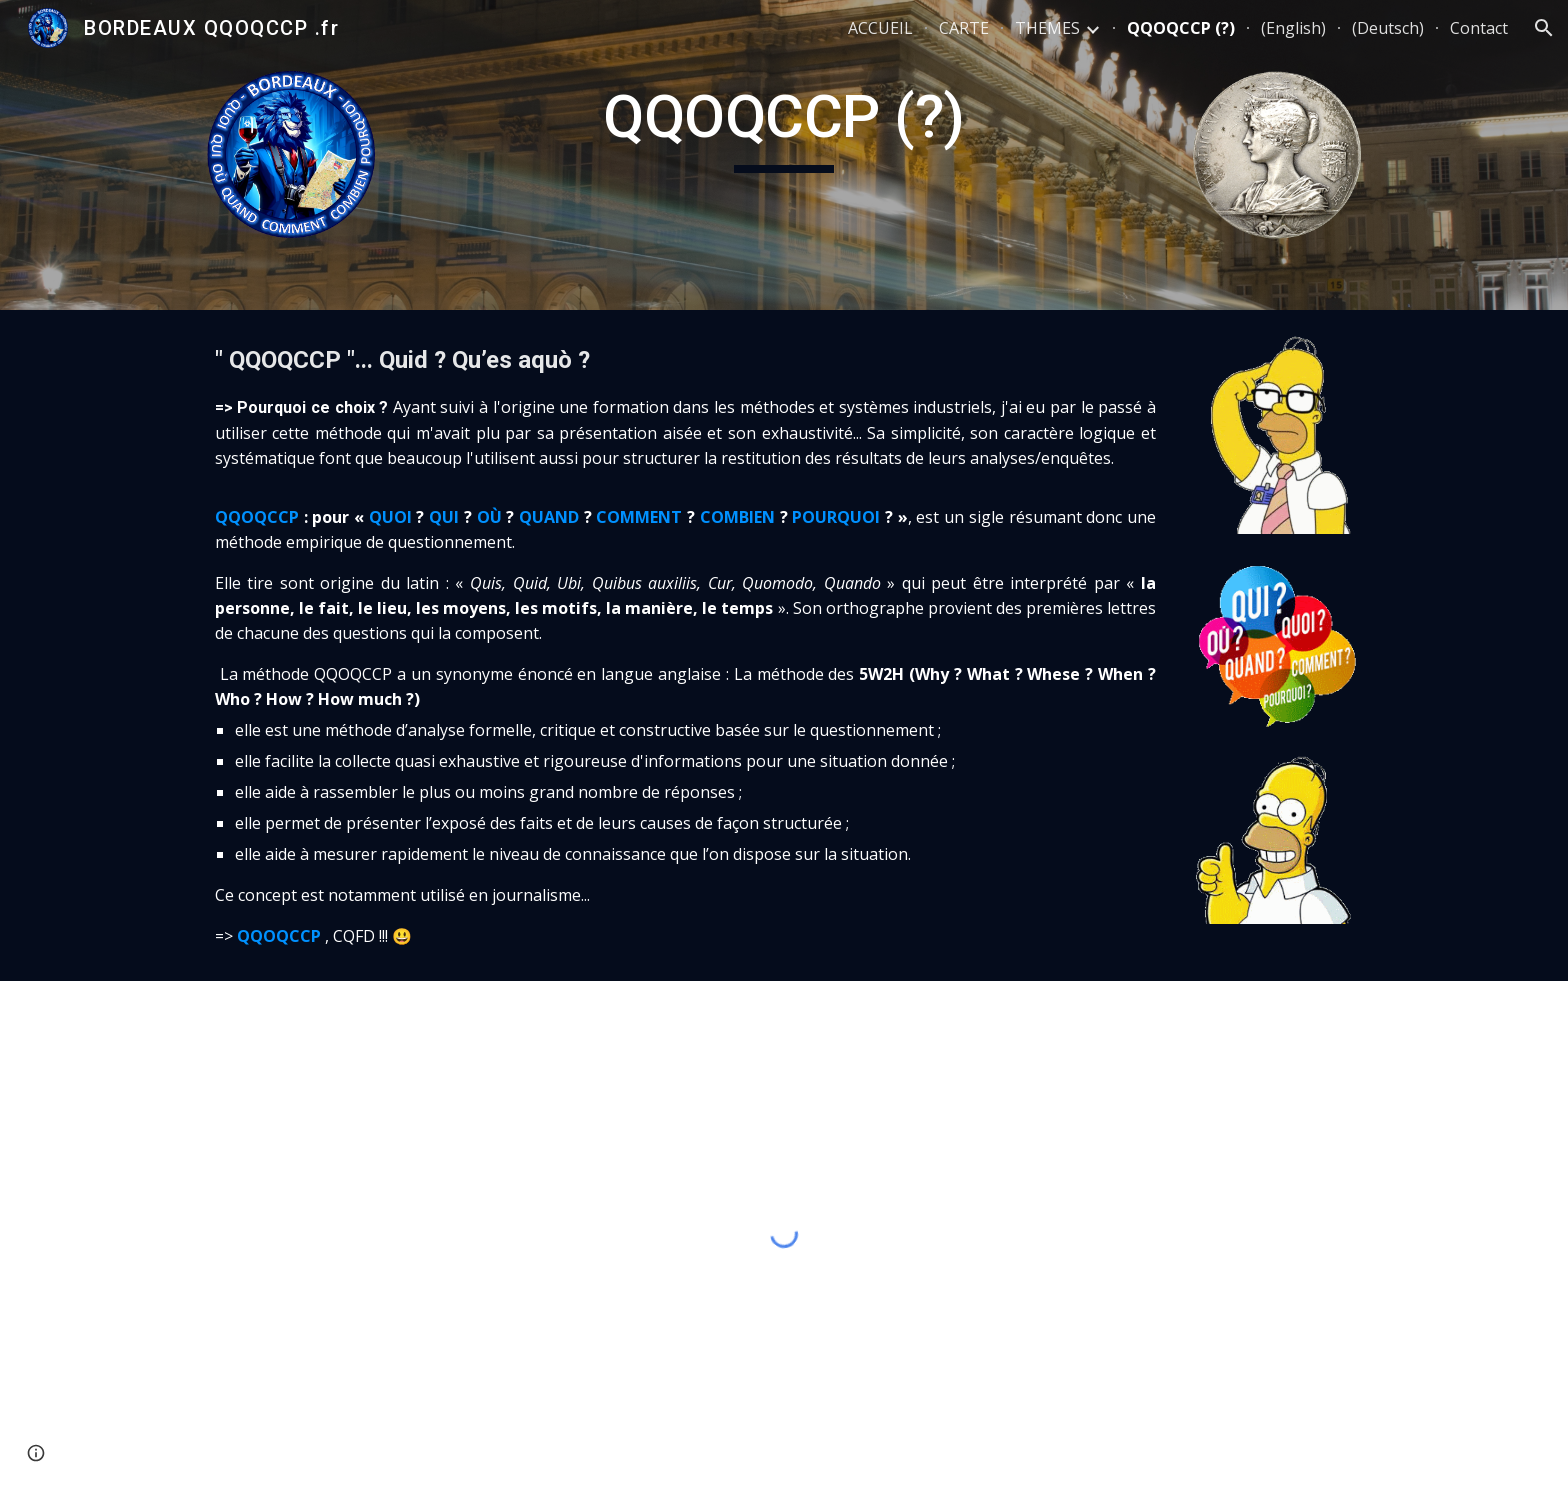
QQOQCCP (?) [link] (1181, 28)
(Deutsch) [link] (1388, 28)
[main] (784, 126)
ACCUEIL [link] (880, 28)
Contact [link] (1479, 28)
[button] (1544, 28)
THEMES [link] (1047, 28)
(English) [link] (1293, 28)
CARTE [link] (964, 28)
